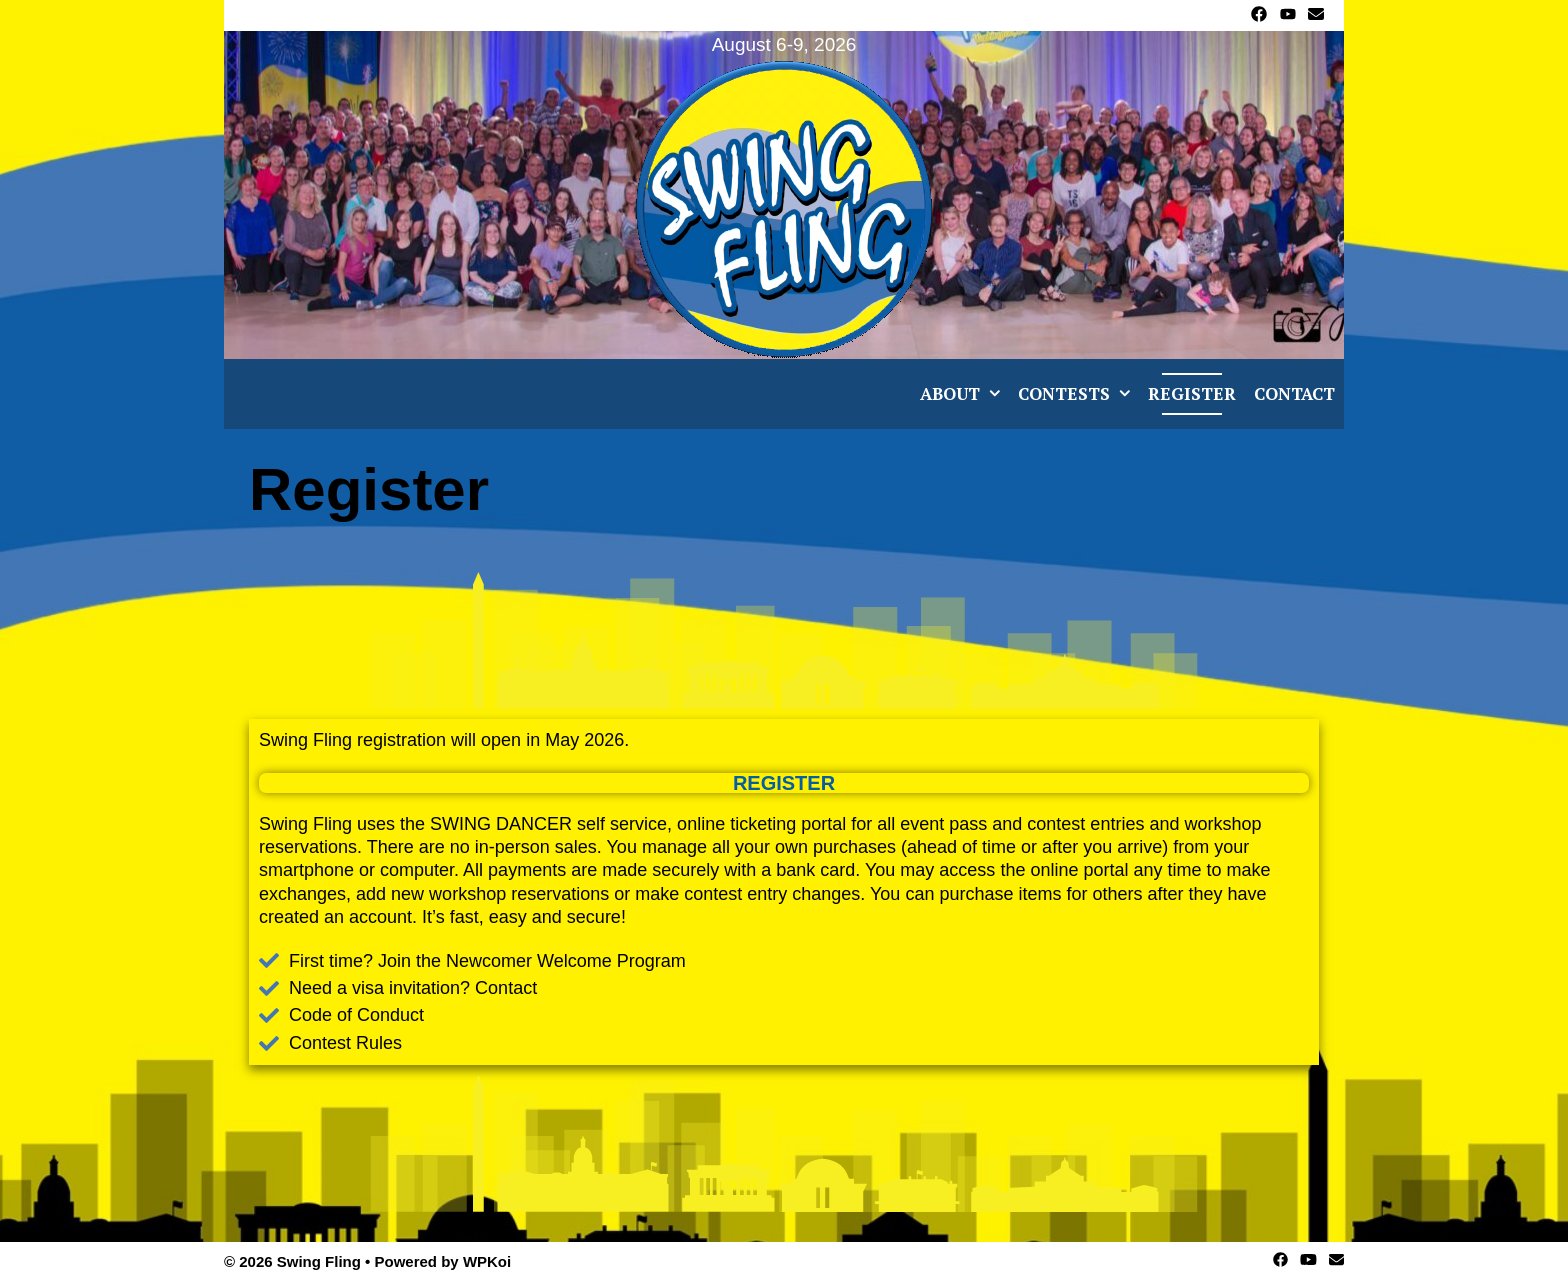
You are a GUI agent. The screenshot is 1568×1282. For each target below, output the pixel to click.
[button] (994, 394)
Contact (1294, 393)
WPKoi (487, 1261)
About (964, 394)
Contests (1078, 394)
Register (1192, 393)
